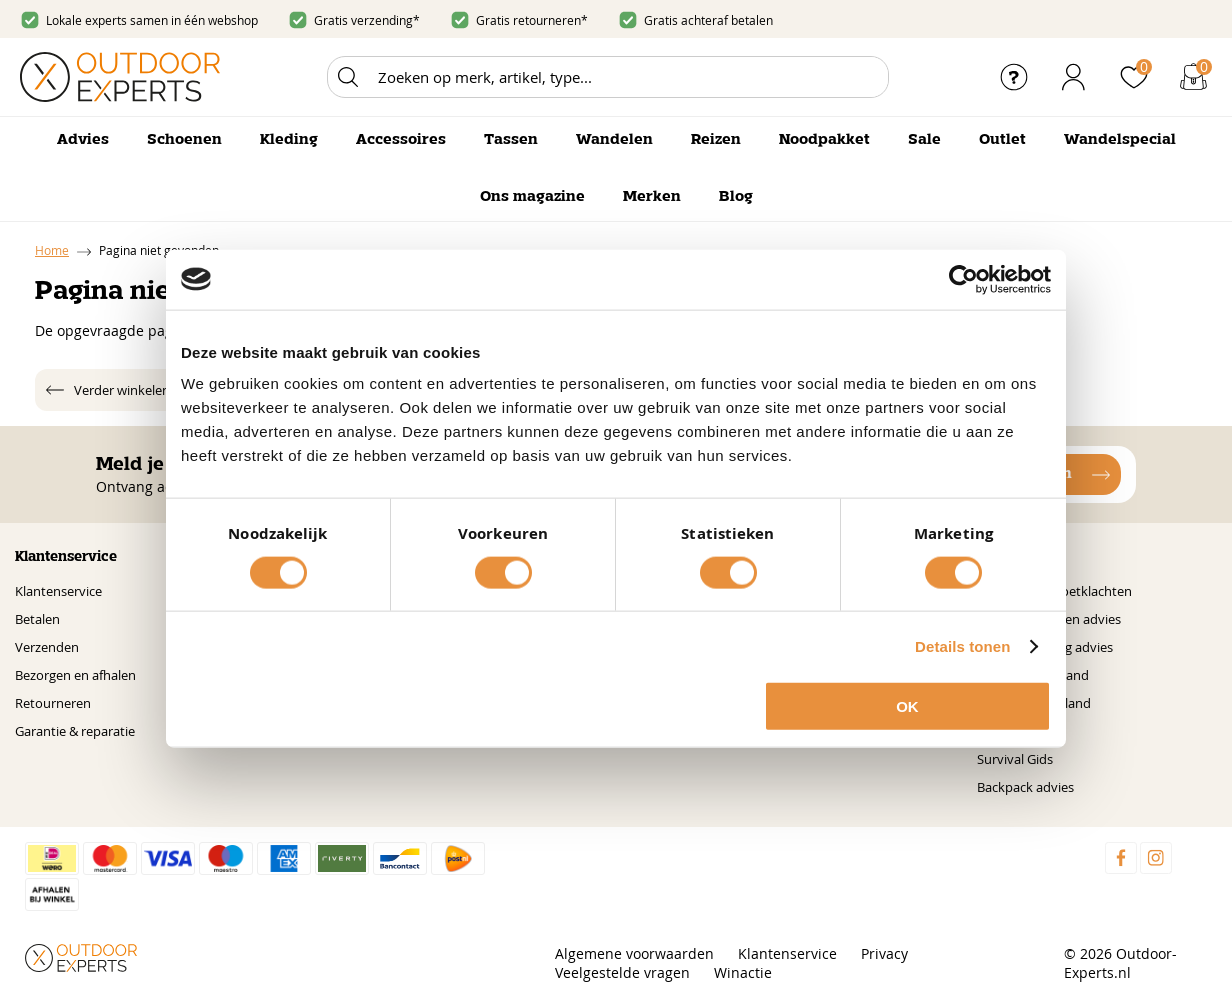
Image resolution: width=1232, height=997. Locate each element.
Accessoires (401, 140)
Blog (736, 197)
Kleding (289, 140)
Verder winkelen (122, 390)
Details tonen (962, 645)
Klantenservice (58, 591)
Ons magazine (532, 197)
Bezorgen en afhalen (75, 675)
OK (907, 706)
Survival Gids (1015, 759)
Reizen (716, 140)
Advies (83, 140)
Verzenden (47, 647)
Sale (924, 140)
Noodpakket (824, 140)
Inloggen (1074, 77)
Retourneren (53, 703)
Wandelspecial (1120, 140)
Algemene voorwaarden (634, 953)
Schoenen (184, 140)
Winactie (743, 972)
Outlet (1002, 140)
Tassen (511, 140)
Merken (652, 197)
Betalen (37, 619)
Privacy (884, 953)
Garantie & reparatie (75, 731)
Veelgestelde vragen (622, 972)
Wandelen (614, 140)
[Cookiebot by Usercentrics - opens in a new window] (963, 279)
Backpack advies (1025, 787)
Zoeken (348, 77)
